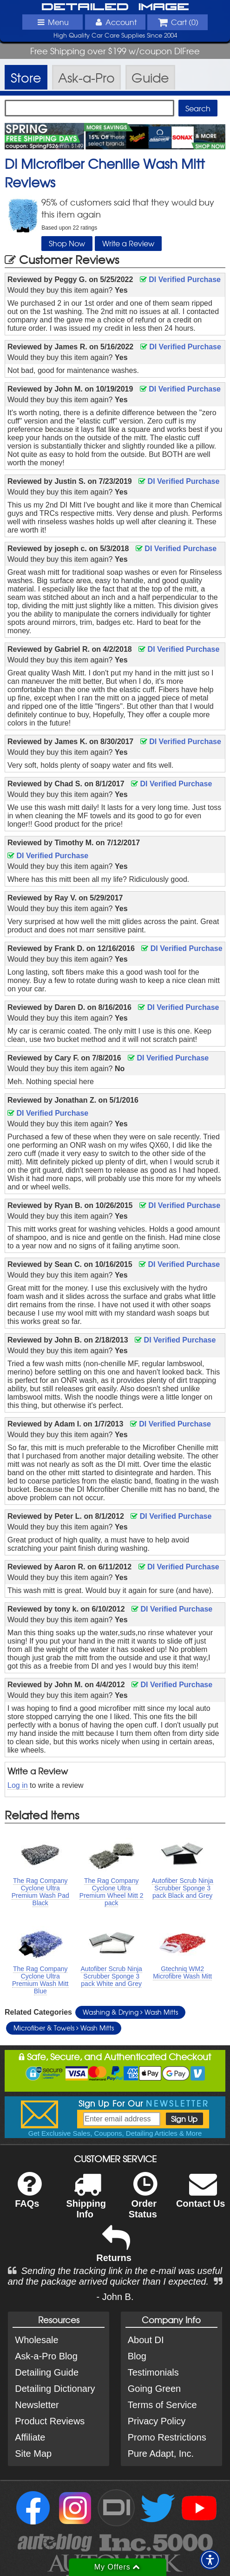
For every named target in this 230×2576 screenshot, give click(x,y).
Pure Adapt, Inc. (161, 2453)
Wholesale (36, 2340)
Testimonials (153, 2372)
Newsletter (37, 2405)
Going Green (154, 2388)
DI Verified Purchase (180, 279)
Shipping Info (86, 2201)
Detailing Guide (47, 2372)
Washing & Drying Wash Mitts (130, 2012)
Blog (137, 2356)
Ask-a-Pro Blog (46, 2356)
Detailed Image (115, 7)
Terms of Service (162, 2405)
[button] (210, 2560)
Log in (17, 1785)
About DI (146, 2340)
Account (114, 21)
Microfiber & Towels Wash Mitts (63, 2027)
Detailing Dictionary (55, 2388)
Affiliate (30, 2437)
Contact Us (200, 2196)
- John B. (114, 2297)
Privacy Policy (156, 2421)
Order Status (143, 2201)
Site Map (33, 2453)
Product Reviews (50, 2421)
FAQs (28, 2196)
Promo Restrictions (167, 2437)
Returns (113, 2250)
